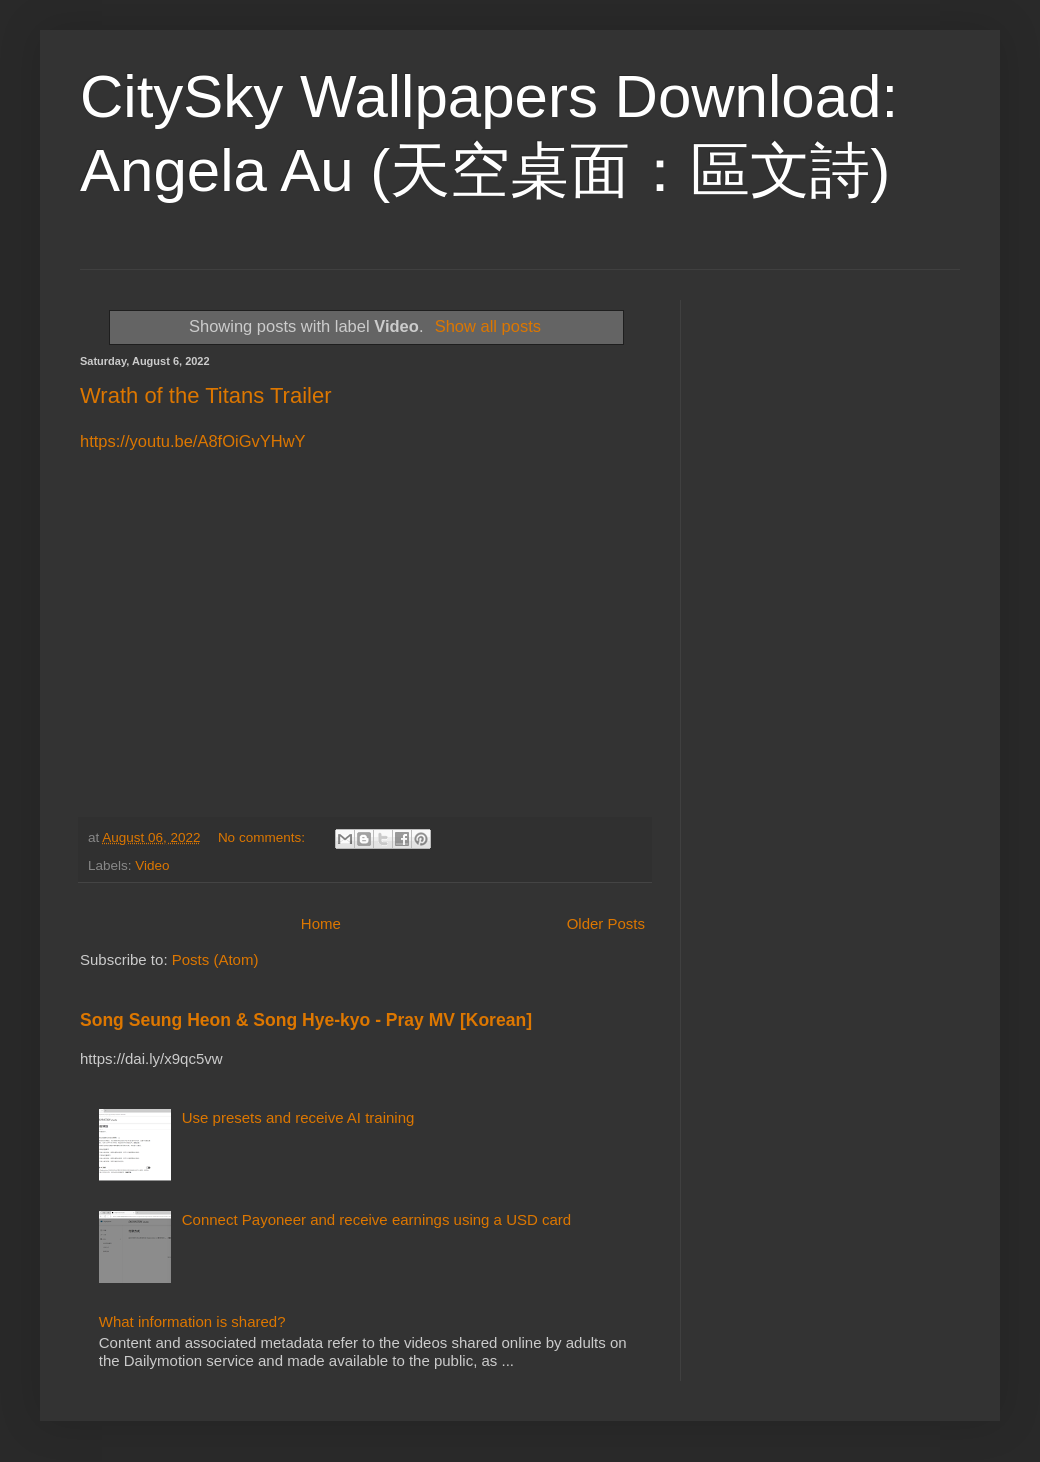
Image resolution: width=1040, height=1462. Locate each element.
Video (152, 865)
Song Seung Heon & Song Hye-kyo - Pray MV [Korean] (306, 1020)
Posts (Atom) (215, 959)
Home (321, 923)
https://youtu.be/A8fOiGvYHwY (193, 441)
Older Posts (606, 923)
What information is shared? (192, 1321)
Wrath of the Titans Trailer (205, 395)
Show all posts (488, 326)
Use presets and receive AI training (298, 1117)
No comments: (263, 837)
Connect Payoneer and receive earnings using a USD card (376, 1219)
